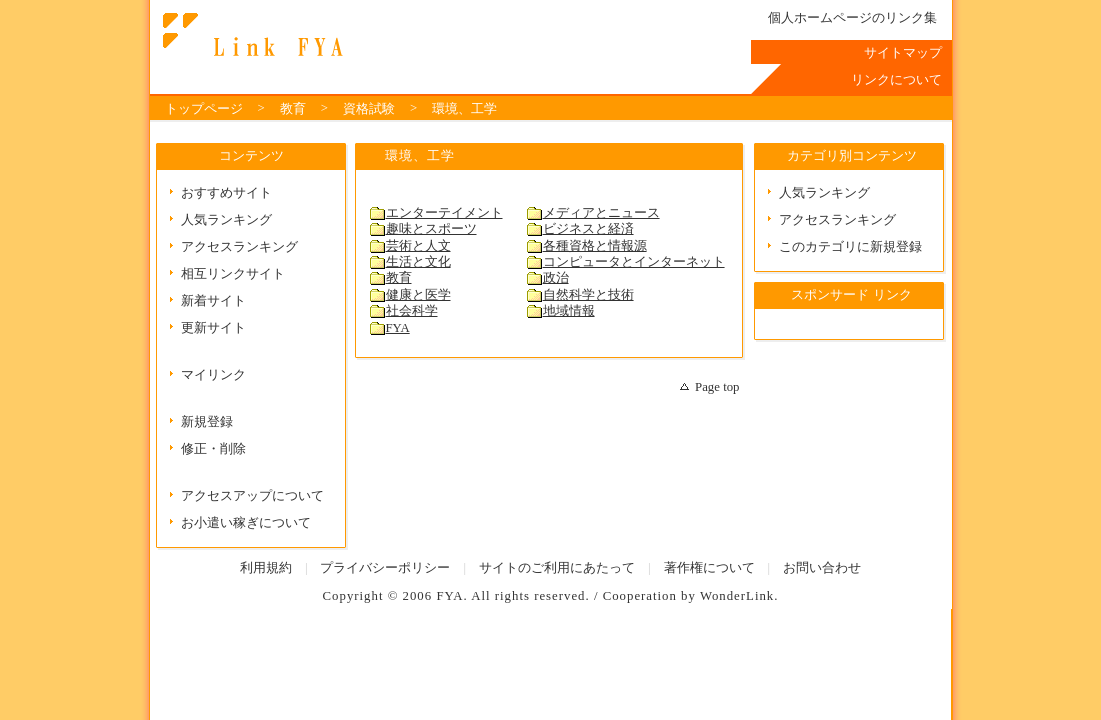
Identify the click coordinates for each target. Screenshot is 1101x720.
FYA (398, 328)
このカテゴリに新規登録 (850, 247)
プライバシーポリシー (385, 568)
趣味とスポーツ (431, 229)
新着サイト (213, 301)
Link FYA (250, 35)
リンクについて (896, 80)
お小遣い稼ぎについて (246, 523)
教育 (293, 109)
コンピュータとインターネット (634, 262)
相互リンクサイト (233, 274)
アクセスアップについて (252, 496)
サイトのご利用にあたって (557, 568)
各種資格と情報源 (595, 246)
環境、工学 (464, 109)
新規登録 (207, 422)
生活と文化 (418, 262)
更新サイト (213, 328)
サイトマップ (903, 53)
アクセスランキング (239, 247)
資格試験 (369, 109)
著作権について (709, 568)
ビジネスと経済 (588, 229)
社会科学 (412, 311)
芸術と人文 (418, 246)
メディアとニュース (601, 213)
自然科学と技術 (588, 295)
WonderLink (737, 596)
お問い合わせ (822, 568)
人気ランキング (226, 220)
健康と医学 (418, 295)
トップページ (204, 109)
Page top (717, 387)
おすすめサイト (226, 193)
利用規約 (266, 568)
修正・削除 (213, 449)
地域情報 (569, 311)
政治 (556, 278)
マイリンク (213, 375)
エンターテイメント (444, 213)
